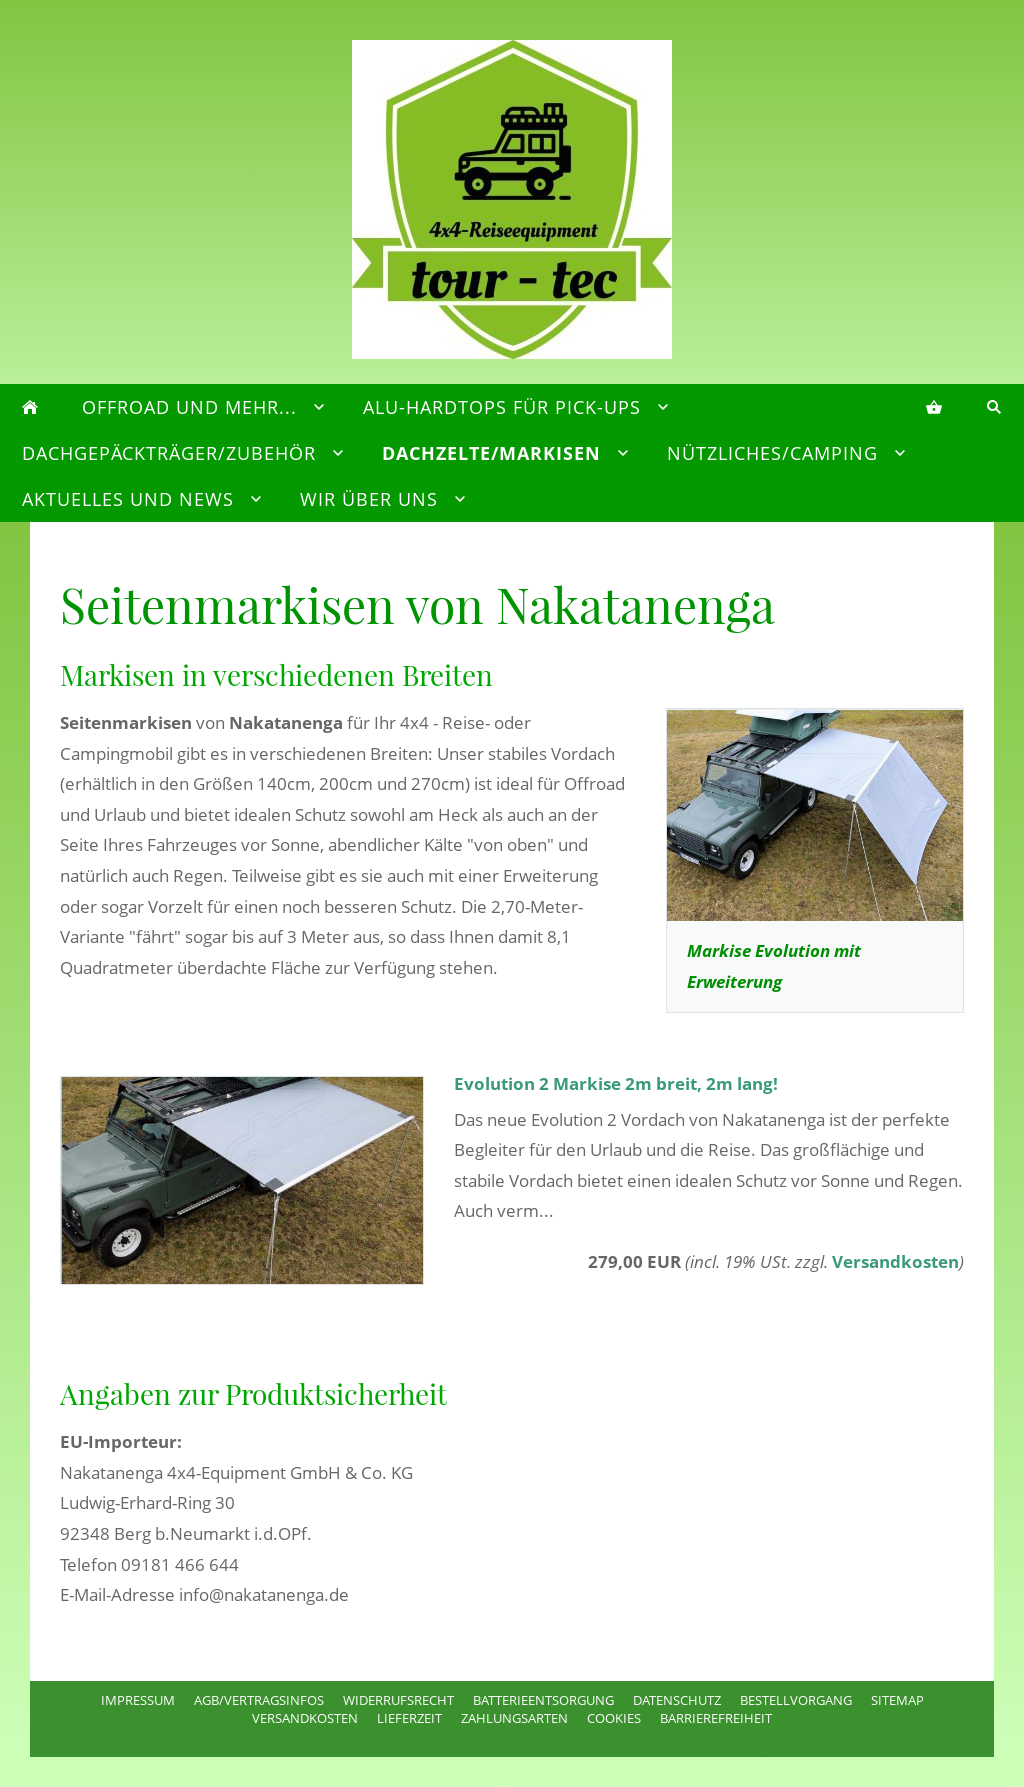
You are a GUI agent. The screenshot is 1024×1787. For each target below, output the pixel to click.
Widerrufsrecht (398, 1700)
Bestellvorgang (796, 1700)
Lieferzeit (409, 1718)
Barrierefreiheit (716, 1718)
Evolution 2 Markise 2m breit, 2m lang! (616, 1083)
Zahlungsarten (514, 1718)
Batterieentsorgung (543, 1700)
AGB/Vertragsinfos (259, 1700)
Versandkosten (895, 1261)
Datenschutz (677, 1700)
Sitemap (897, 1700)
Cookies (614, 1718)
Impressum (138, 1700)
